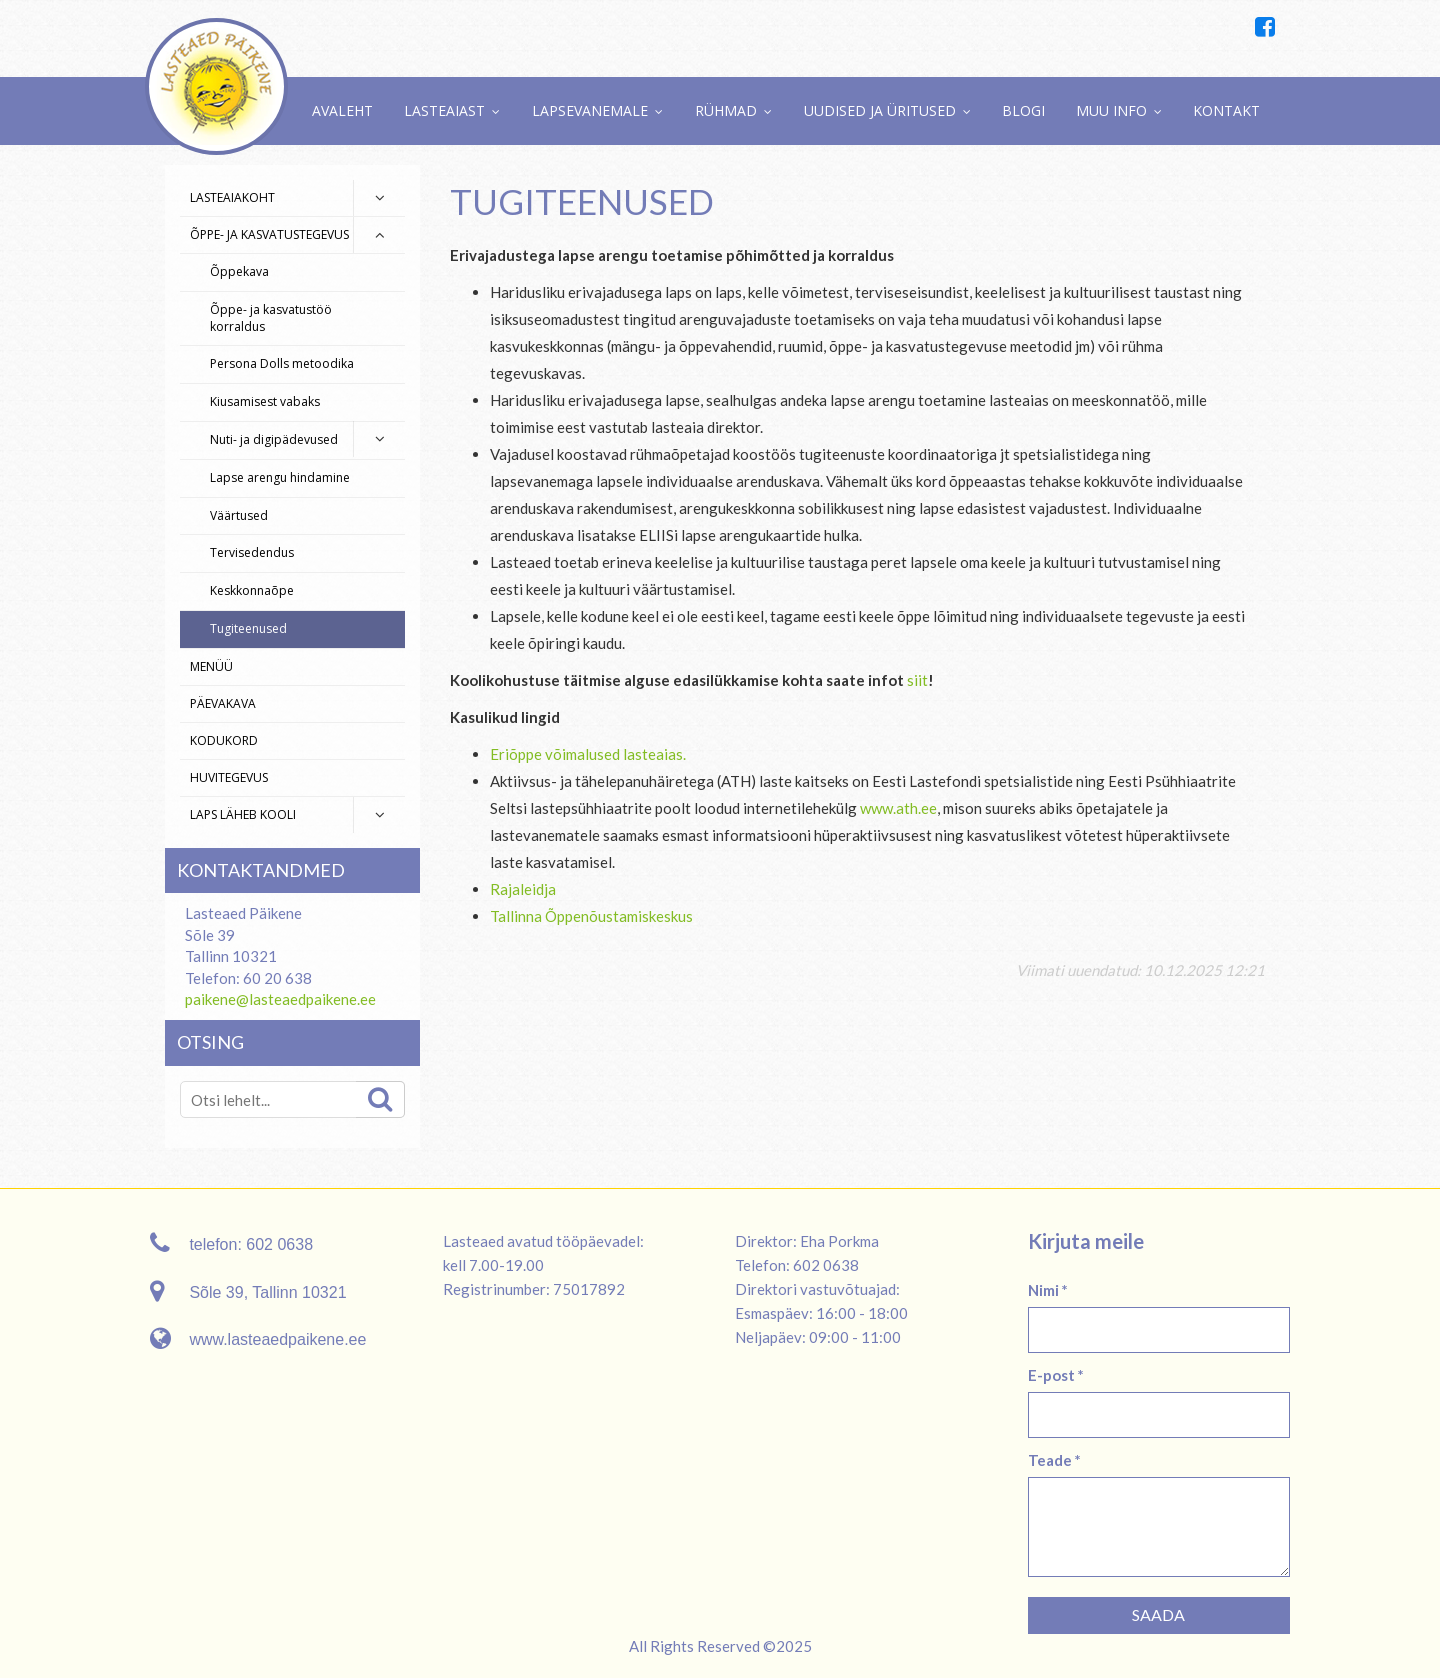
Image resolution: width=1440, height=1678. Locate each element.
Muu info (1111, 110)
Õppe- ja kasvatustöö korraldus (271, 318)
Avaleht (342, 110)
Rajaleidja (523, 889)
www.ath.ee (898, 808)
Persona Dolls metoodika (282, 363)
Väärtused (239, 515)
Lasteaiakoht (232, 197)
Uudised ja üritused (880, 110)
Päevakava (223, 703)
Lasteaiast (444, 110)
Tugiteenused (248, 628)
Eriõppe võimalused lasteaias (586, 754)
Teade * (1054, 1460)
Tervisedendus (252, 552)
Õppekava (239, 271)
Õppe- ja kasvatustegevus (269, 234)
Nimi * (1048, 1290)
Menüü (211, 666)
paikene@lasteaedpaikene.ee (280, 999)
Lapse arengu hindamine (280, 477)
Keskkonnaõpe (252, 590)
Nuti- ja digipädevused (274, 439)
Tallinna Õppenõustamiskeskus (591, 916)
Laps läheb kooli (243, 814)
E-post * (1056, 1375)
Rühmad (726, 110)
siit (917, 680)
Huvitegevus (229, 777)
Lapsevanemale (590, 110)
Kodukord (224, 740)
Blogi (1023, 110)
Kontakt (1226, 110)
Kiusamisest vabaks (265, 401)
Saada (1158, 1614)
